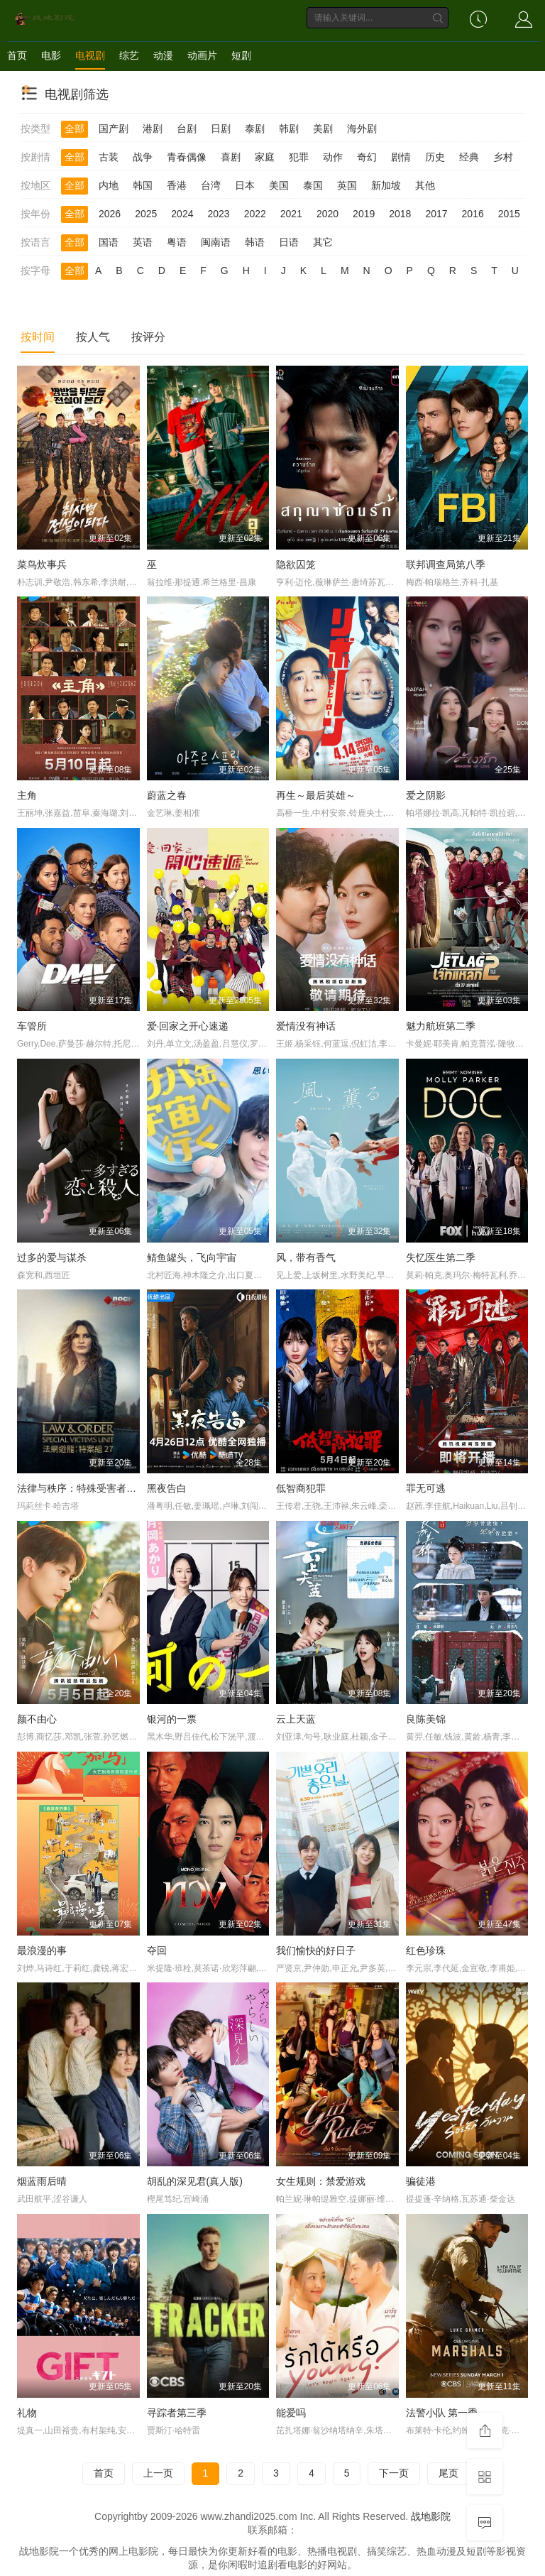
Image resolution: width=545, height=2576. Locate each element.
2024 (182, 213)
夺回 (157, 1950)
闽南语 (216, 242)
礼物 (27, 2412)
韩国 (143, 185)
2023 (218, 213)
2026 (110, 213)
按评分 (148, 337)
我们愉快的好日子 (316, 1950)
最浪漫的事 (42, 1950)
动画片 (202, 55)
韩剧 (289, 128)
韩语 (255, 242)
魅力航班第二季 (440, 1026)
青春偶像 (187, 157)
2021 (291, 213)
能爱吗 (291, 2412)
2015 (509, 213)
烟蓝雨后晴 (42, 2181)
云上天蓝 (296, 1719)
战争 (143, 157)
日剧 (221, 128)
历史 (435, 157)
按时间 (38, 337)
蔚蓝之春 (167, 795)
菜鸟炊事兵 (42, 564)
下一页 (394, 2473)
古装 (109, 157)
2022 (255, 213)
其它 (323, 242)
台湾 (211, 185)
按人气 (93, 337)
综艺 (129, 55)
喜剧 (231, 157)
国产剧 (113, 128)
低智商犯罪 (301, 1488)
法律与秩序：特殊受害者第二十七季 (96, 1488)
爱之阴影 (426, 795)
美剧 (323, 128)
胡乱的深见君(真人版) (195, 2181)
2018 (400, 213)
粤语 (177, 242)
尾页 (448, 2473)
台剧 (187, 128)
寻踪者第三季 (177, 2412)
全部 (74, 128)
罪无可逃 (426, 1488)
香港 (177, 185)
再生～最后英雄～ (316, 795)
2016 (473, 213)
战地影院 (431, 2516)
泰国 (313, 185)
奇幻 (367, 157)
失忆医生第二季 (440, 1257)
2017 (436, 213)
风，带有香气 (306, 1257)
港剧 (153, 128)
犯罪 (299, 157)
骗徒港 (421, 2181)
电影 (51, 55)
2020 (327, 213)
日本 (245, 185)
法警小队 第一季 (442, 2412)
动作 (333, 157)
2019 (364, 213)
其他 (425, 185)
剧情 (401, 157)
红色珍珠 (426, 1950)
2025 (146, 213)
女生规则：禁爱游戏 (320, 2181)
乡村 (503, 157)
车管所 (32, 1026)
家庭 (265, 157)
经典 (469, 157)
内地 (109, 185)
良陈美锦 (426, 1719)
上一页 (158, 2473)
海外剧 (362, 128)
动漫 (163, 55)
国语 (109, 242)
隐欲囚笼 (296, 564)
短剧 (241, 55)
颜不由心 (37, 1719)
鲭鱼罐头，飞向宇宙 (191, 1257)
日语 (289, 242)
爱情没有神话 (306, 1026)
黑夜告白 (167, 1488)
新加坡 (386, 185)
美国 (279, 185)
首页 (17, 55)
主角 (27, 795)
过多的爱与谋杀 (52, 1257)
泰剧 (255, 128)
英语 (143, 242)
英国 (347, 185)
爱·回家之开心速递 (188, 1026)
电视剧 (90, 55)
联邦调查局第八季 (445, 564)
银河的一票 (172, 1719)
